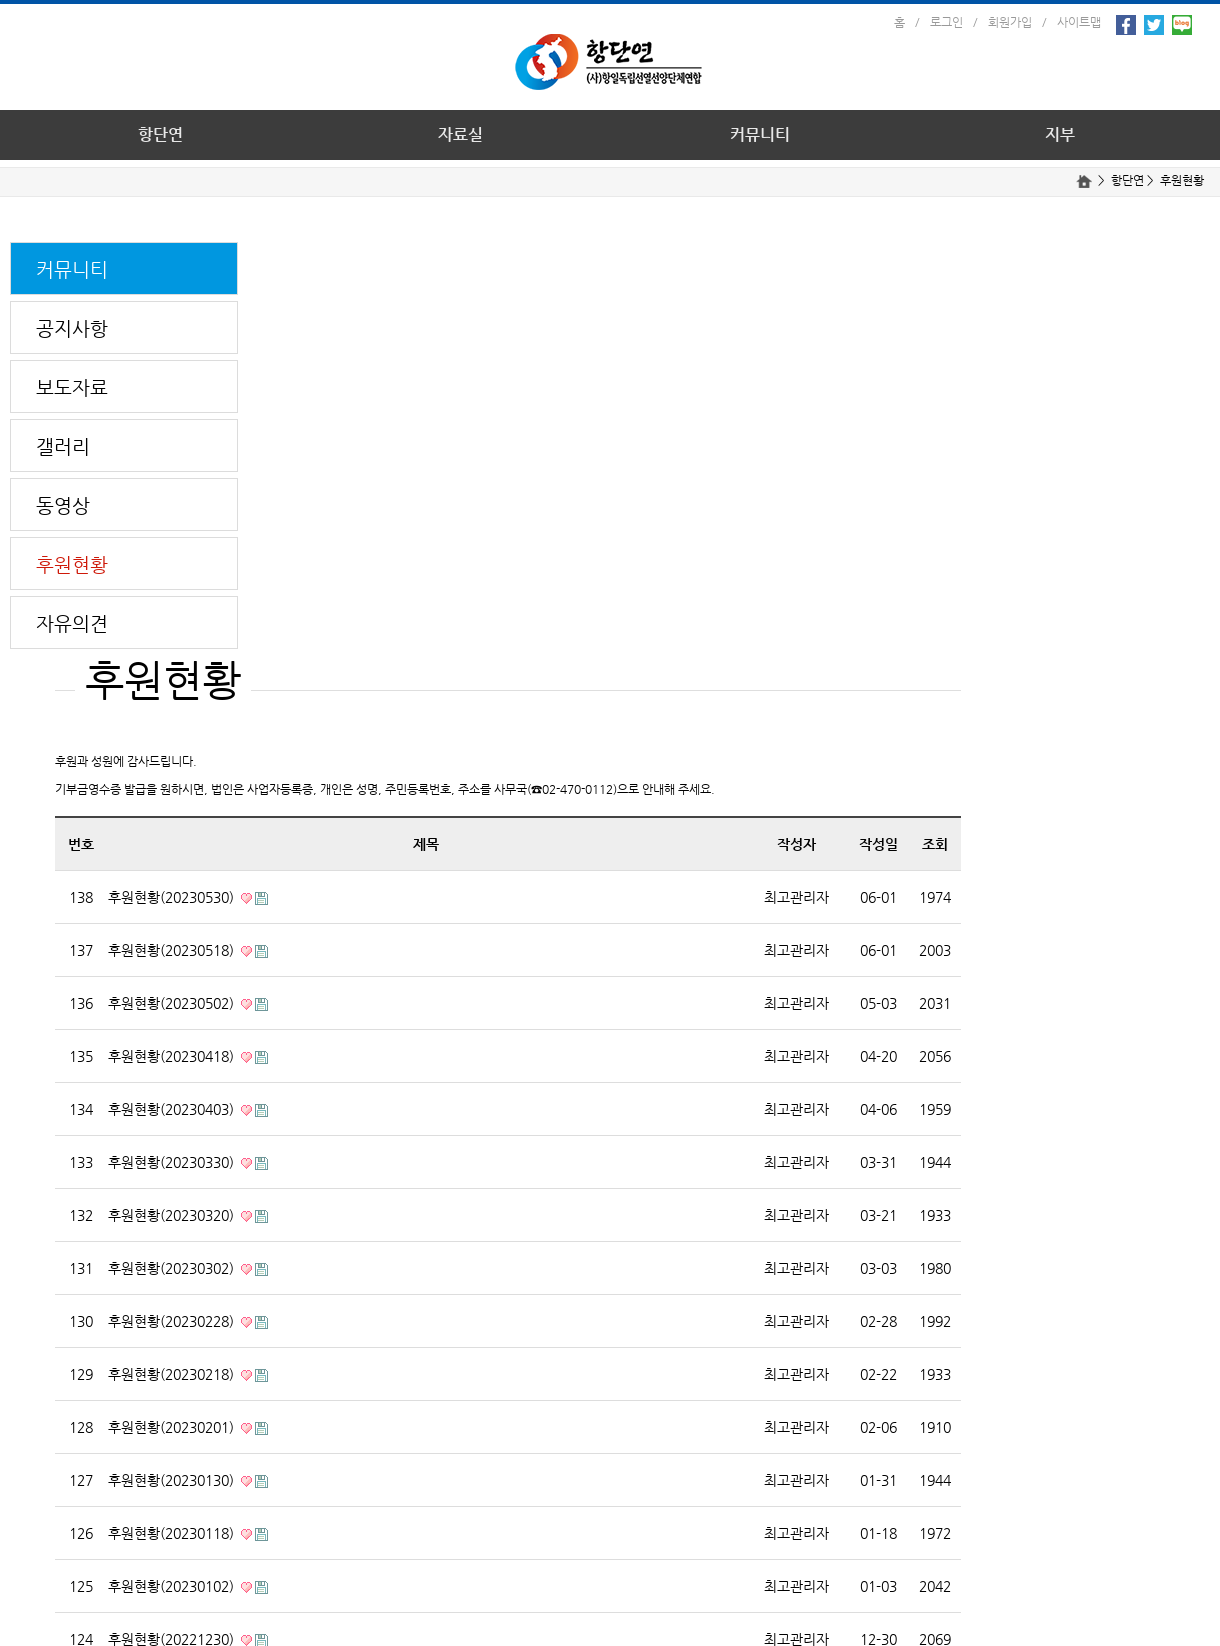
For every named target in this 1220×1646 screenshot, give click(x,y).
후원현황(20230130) (173, 1480)
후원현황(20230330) (173, 1162)
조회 (935, 844)
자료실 (460, 134)
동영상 (63, 505)
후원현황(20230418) (173, 1056)
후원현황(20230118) (173, 1533)
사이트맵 (1079, 22)
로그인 (946, 22)
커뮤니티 (760, 134)
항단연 (160, 134)
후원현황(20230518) (173, 950)
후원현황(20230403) (173, 1109)
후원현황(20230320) (173, 1215)
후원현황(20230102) (173, 1586)
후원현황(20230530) (173, 897)
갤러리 (63, 446)
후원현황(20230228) (173, 1321)
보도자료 (72, 387)
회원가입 (1010, 22)
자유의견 (72, 623)
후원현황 (1182, 180)
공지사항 (72, 328)
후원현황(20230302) (173, 1268)
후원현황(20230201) (173, 1427)
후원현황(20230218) (173, 1374)
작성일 (878, 844)
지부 (1060, 134)
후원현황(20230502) (173, 1003)
